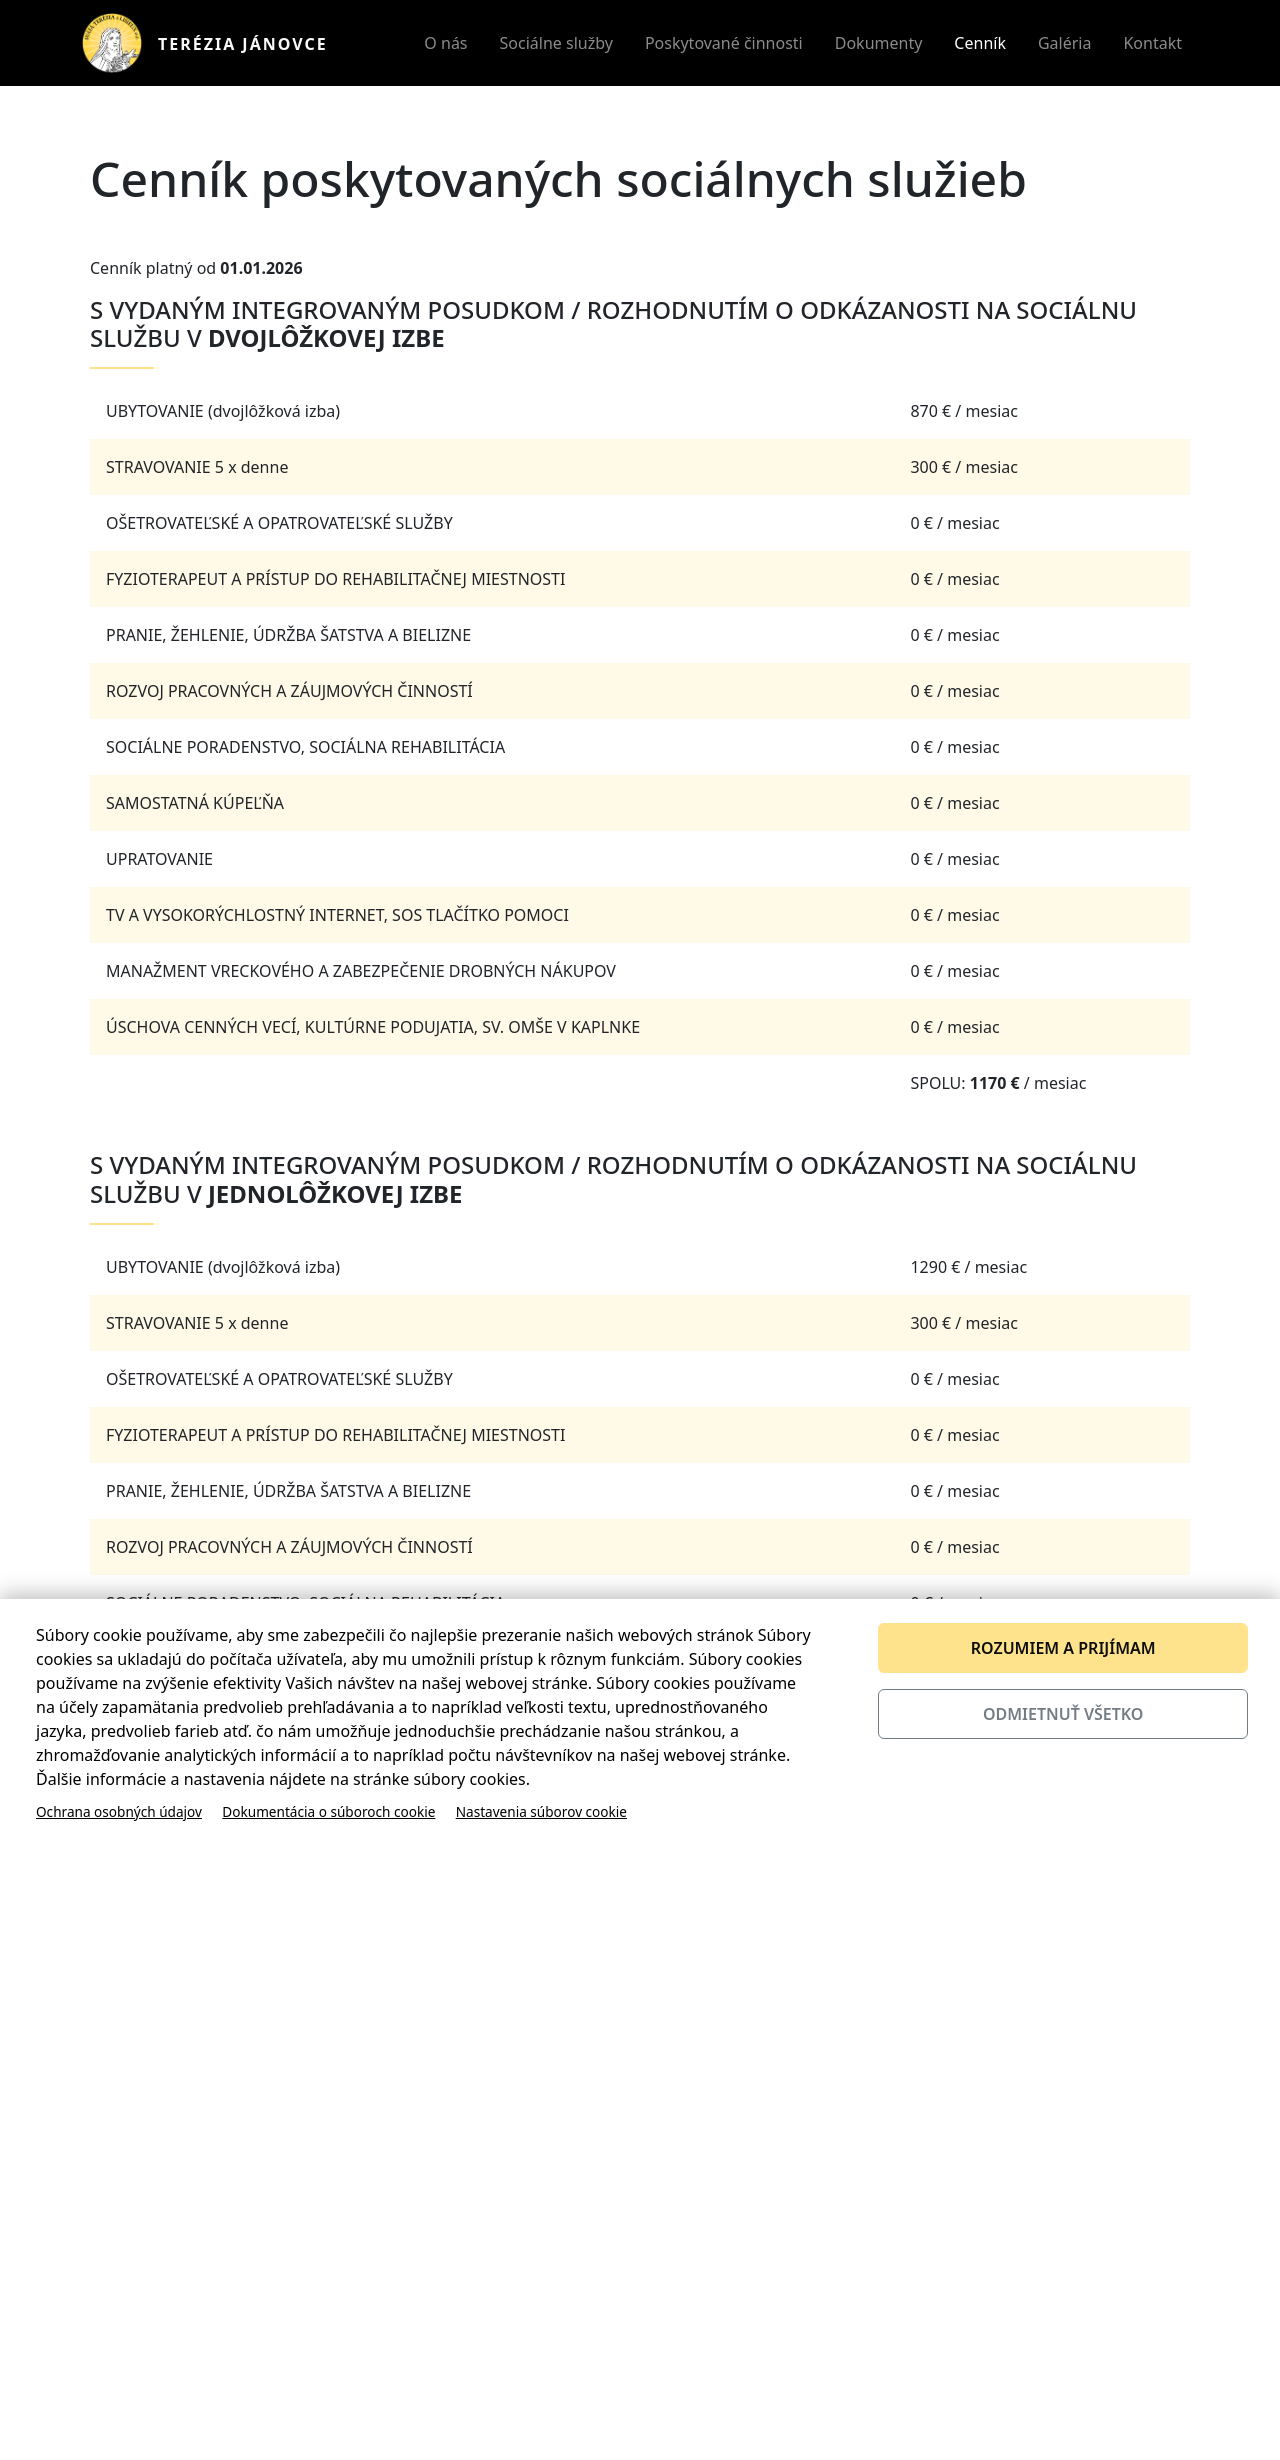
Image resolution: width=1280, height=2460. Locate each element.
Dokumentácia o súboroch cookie (328, 1811)
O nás (445, 43)
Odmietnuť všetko (1063, 1714)
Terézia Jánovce (243, 44)
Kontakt (1152, 43)
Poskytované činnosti (724, 43)
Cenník (980, 43)
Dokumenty (879, 43)
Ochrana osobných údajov (119, 1811)
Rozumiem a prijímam (1063, 1648)
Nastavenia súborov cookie (541, 1811)
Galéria (1065, 43)
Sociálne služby (556, 43)
